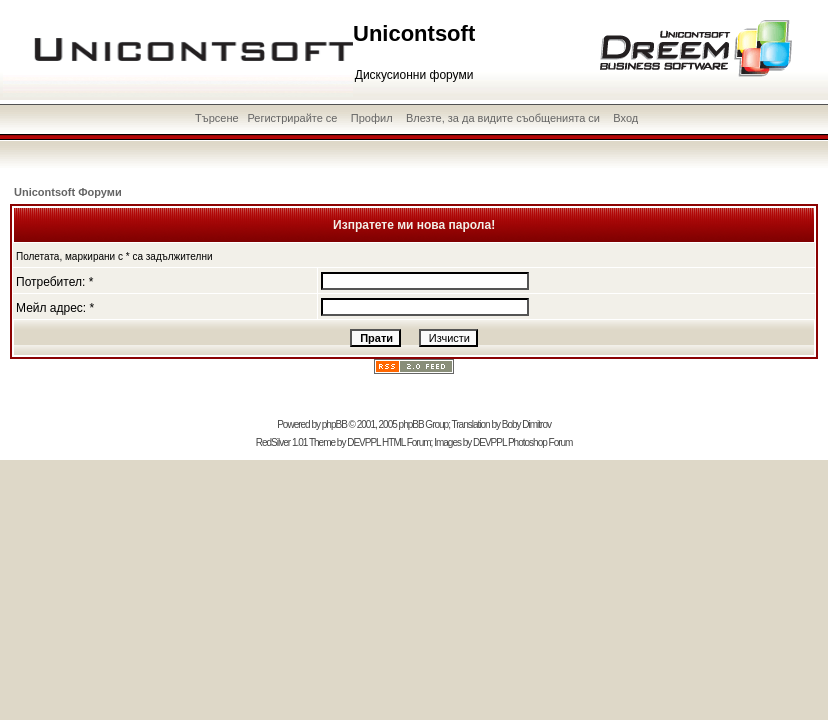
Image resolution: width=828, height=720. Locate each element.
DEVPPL (363, 442)
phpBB (334, 424)
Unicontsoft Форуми (68, 192)
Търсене (217, 118)
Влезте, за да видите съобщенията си (503, 118)
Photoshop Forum (540, 442)
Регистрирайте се (292, 118)
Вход (625, 118)
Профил (372, 118)
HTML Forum (406, 442)
